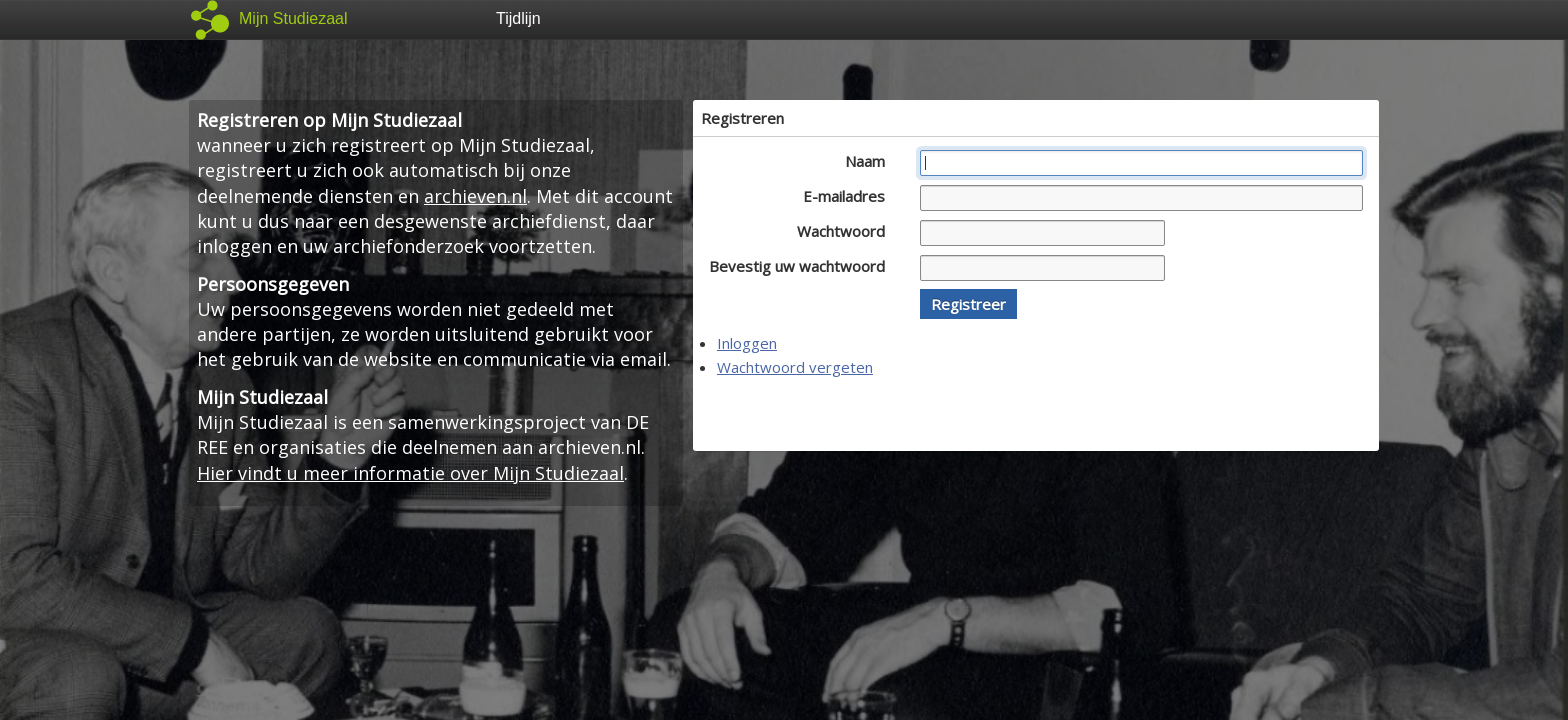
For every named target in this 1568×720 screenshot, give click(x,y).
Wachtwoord (846, 231)
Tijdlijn (518, 18)
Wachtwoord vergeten (795, 367)
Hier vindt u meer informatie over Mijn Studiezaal (410, 473)
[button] (968, 304)
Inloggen (747, 343)
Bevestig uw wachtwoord (802, 266)
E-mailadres (849, 196)
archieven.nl (475, 196)
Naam (870, 161)
